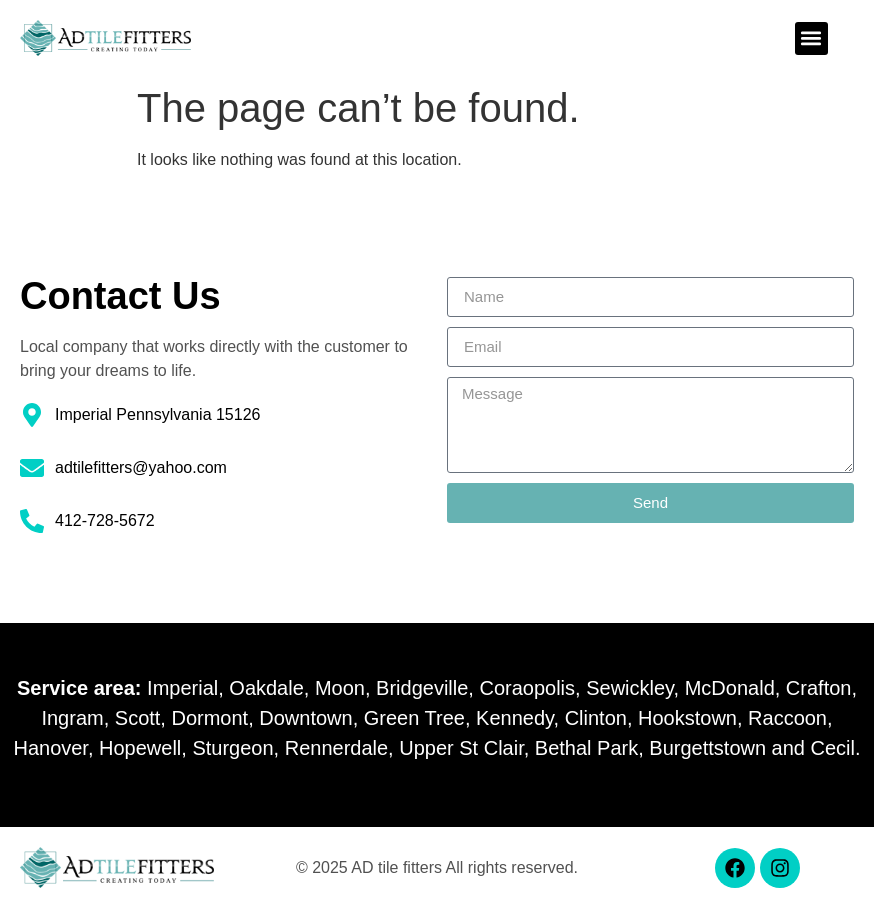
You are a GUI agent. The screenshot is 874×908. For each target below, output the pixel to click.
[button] (811, 38)
